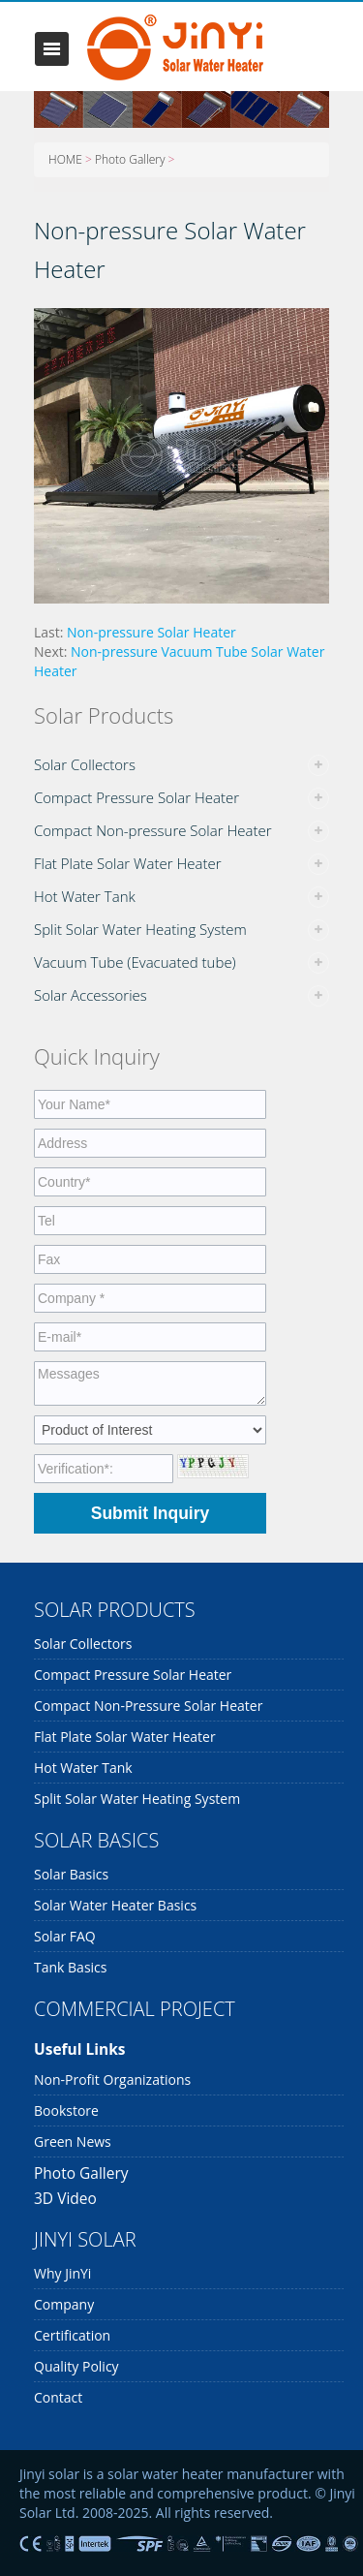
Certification (72, 2335)
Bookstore (66, 2110)
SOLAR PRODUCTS (115, 1610)
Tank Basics (70, 1967)
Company (64, 2304)
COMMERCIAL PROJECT (134, 2009)
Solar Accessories (90, 995)
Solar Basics (71, 1874)
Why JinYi (62, 2273)
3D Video (65, 2198)
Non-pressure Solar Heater (151, 632)
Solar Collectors (85, 764)
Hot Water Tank (85, 896)
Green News (72, 2141)
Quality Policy (76, 2366)
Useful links (80, 2049)
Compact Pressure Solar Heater (136, 797)
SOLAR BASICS (96, 1840)
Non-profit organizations (112, 2079)
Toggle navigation (52, 49)
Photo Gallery (130, 159)
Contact (58, 2397)
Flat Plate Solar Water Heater (128, 863)
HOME (65, 159)
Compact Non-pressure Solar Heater (153, 830)
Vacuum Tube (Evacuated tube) (135, 962)
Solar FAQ (65, 1936)
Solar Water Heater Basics (115, 1905)
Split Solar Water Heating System (140, 929)
